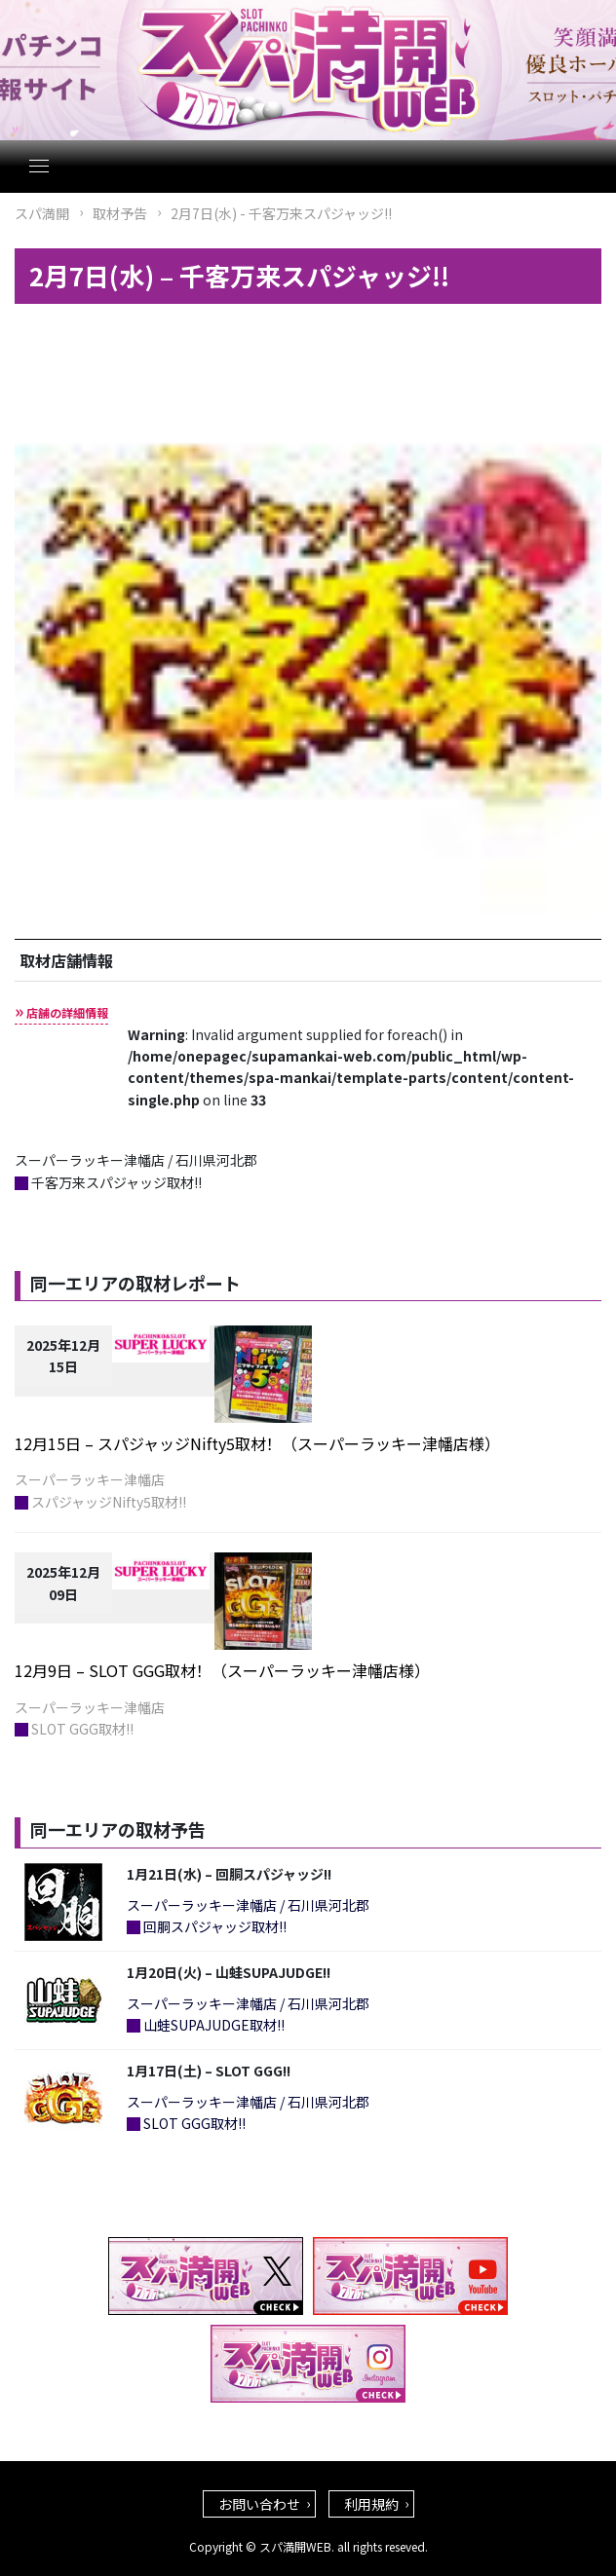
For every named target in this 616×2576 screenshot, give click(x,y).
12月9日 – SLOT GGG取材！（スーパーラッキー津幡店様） (222, 1670)
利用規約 (371, 2504)
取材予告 (120, 213)
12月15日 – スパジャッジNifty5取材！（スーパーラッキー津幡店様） (257, 1443)
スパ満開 (42, 213)
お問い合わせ (259, 2504)
